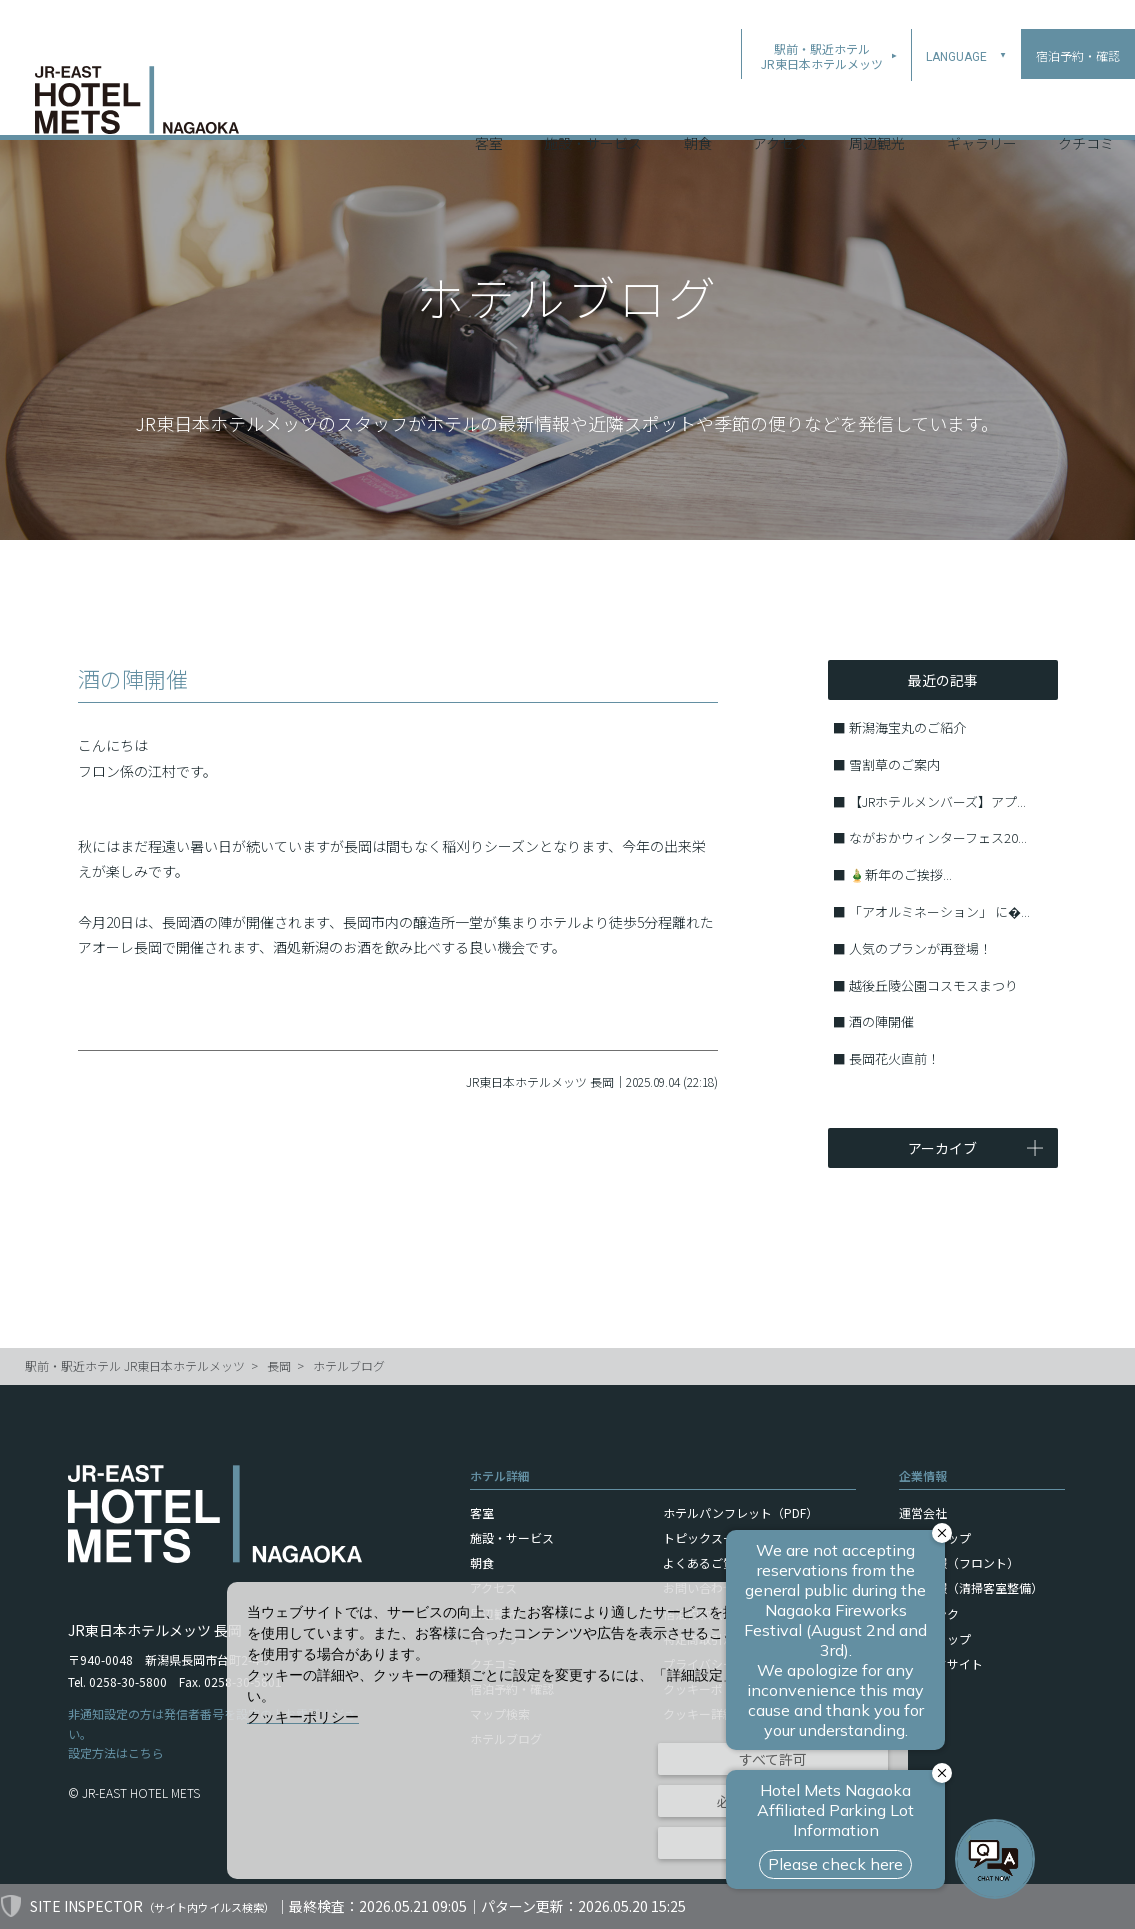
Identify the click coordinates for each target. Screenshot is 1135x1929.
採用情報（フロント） (959, 1562)
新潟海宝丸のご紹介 (907, 727)
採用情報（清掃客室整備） (971, 1587)
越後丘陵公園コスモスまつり (933, 985)
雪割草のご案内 (894, 764)
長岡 (279, 1365)
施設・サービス (593, 109)
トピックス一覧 (705, 1537)
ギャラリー (982, 109)
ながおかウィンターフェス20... (938, 837)
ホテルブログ (349, 1365)
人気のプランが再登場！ (920, 948)
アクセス (780, 109)
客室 (489, 109)
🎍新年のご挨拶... (900, 874)
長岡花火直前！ (894, 1058)
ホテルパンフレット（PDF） (740, 1512)
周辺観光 (877, 109)
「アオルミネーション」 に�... (939, 911)
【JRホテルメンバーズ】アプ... (937, 801)
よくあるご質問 (705, 1562)
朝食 (698, 109)
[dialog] (567, 1730)
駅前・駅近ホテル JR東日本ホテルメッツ (135, 1365)
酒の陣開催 (881, 1021)
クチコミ (1086, 109)
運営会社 (923, 1512)
